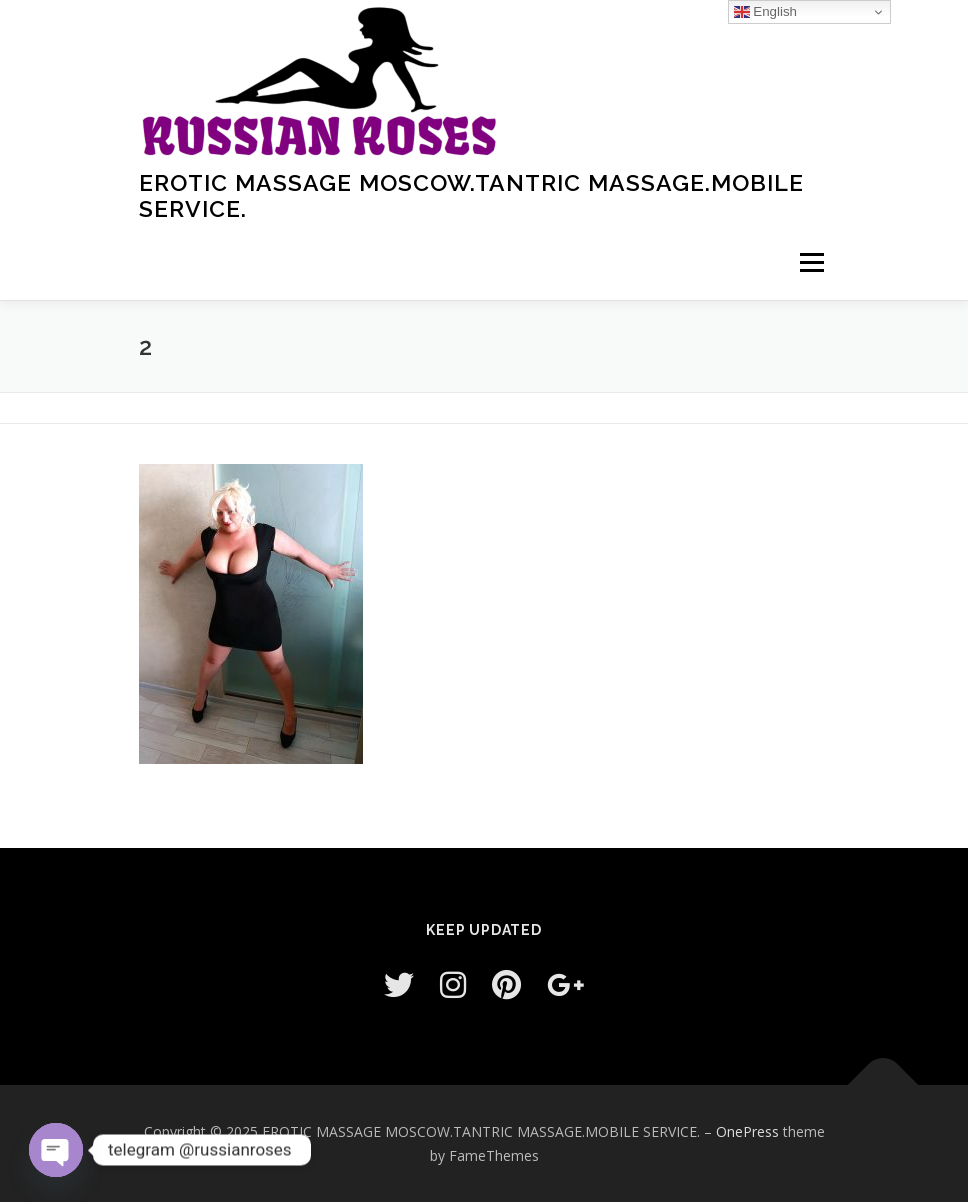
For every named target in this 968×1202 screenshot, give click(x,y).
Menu (811, 262)
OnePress (747, 1131)
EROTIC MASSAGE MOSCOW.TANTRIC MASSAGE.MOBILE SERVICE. (471, 195)
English (765, 12)
